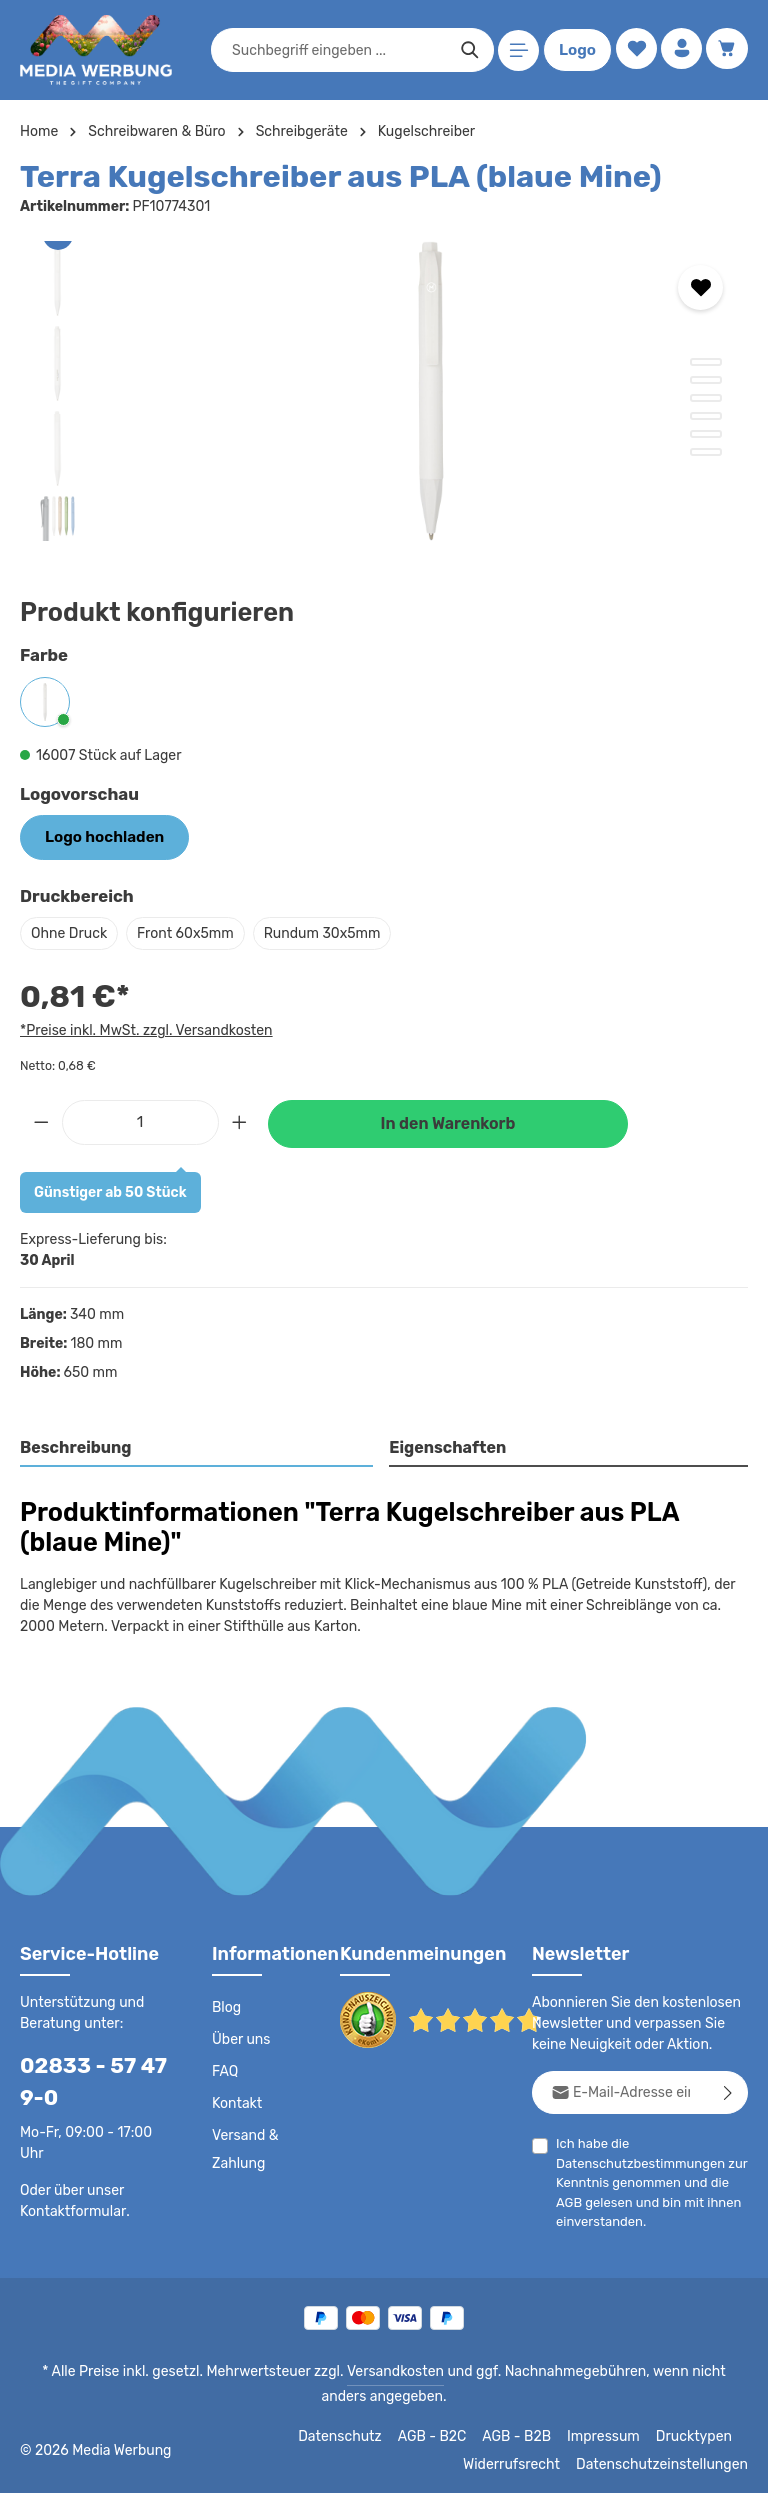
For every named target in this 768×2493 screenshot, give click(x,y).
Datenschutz (351, 2435)
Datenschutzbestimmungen (635, 2160)
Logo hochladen (99, 836)
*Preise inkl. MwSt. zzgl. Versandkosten (143, 1028)
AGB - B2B (525, 2435)
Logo (574, 50)
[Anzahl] (140, 1119)
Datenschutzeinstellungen (668, 2463)
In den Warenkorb (448, 1121)
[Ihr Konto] (679, 50)
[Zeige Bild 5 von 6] (706, 434)
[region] (384, 391)
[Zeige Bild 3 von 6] (706, 398)
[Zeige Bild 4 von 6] (706, 416)
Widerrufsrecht (526, 2463)
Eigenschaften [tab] (445, 1445)
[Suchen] (466, 50)
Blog (226, 2006)
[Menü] (515, 50)
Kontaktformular (69, 2209)
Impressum (610, 2435)
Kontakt (235, 2102)
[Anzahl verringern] (41, 1119)
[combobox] (336, 50)
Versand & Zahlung (244, 2148)
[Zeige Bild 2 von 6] (706, 380)
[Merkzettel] (632, 50)
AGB (569, 2199)
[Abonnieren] (728, 2090)
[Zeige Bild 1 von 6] (706, 362)
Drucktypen (696, 2435)
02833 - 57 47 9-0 (86, 2080)
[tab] (197, 1447)
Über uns (240, 2038)
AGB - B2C (440, 2435)
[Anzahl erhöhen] (240, 1119)
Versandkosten (374, 2370)
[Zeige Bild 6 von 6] (706, 452)
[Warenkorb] (726, 50)
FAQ (226, 2070)
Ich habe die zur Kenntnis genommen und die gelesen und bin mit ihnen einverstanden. (645, 2180)
